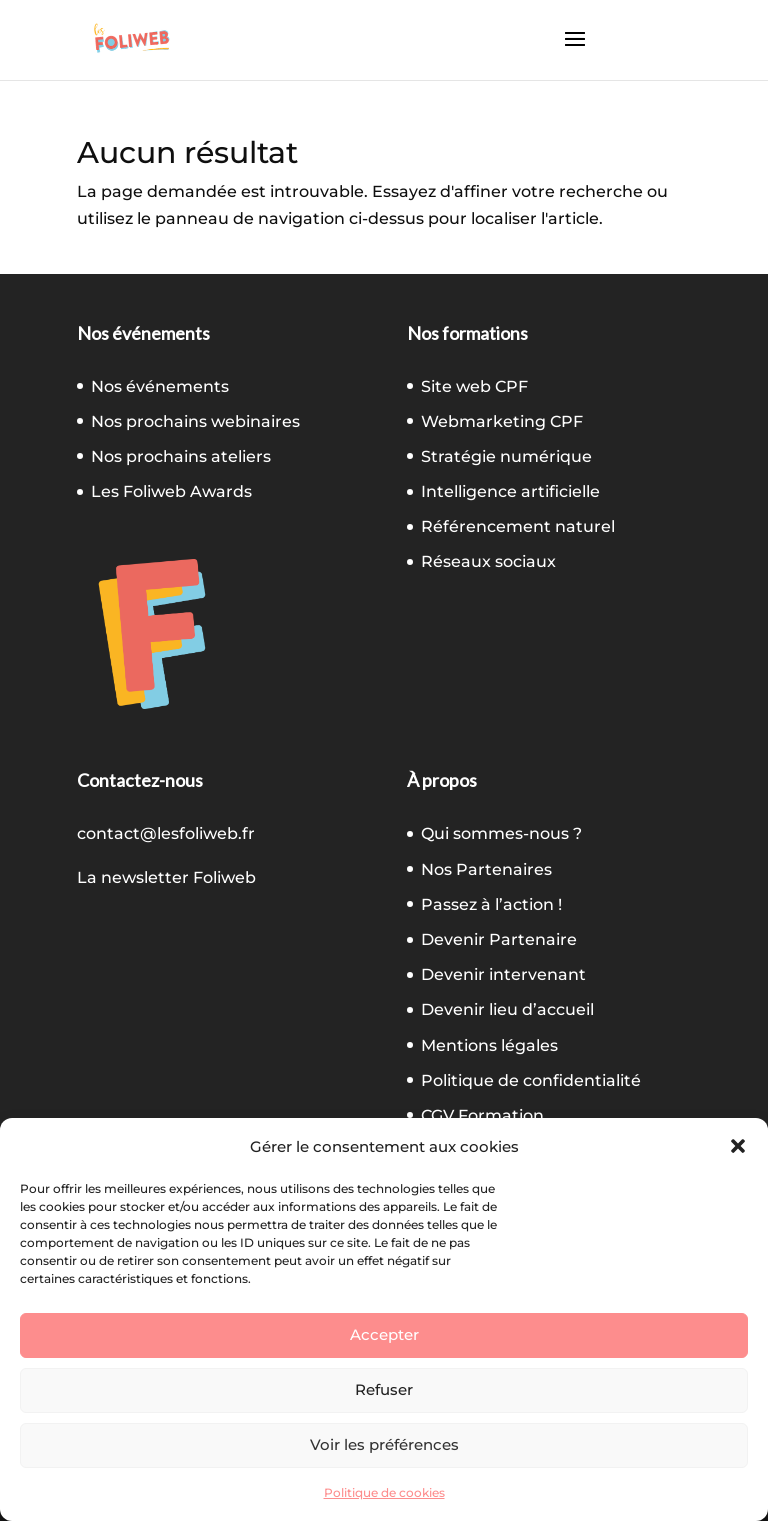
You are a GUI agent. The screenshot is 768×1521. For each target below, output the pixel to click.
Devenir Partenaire (499, 939)
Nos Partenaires (486, 869)
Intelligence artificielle (510, 491)
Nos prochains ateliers (181, 456)
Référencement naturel (518, 526)
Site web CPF (474, 386)
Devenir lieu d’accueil (507, 1009)
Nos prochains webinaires (195, 421)
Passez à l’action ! (491, 904)
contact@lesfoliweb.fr (166, 833)
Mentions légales (489, 1045)
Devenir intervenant (503, 974)
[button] (738, 1146)
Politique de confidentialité (531, 1080)
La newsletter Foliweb (166, 877)
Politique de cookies (384, 1492)
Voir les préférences (384, 1444)
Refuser (384, 1389)
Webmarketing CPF (502, 421)
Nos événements (160, 386)
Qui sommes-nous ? (501, 833)
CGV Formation (482, 1115)
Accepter (384, 1334)
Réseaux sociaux (488, 561)
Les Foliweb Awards (171, 491)
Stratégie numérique (506, 456)
